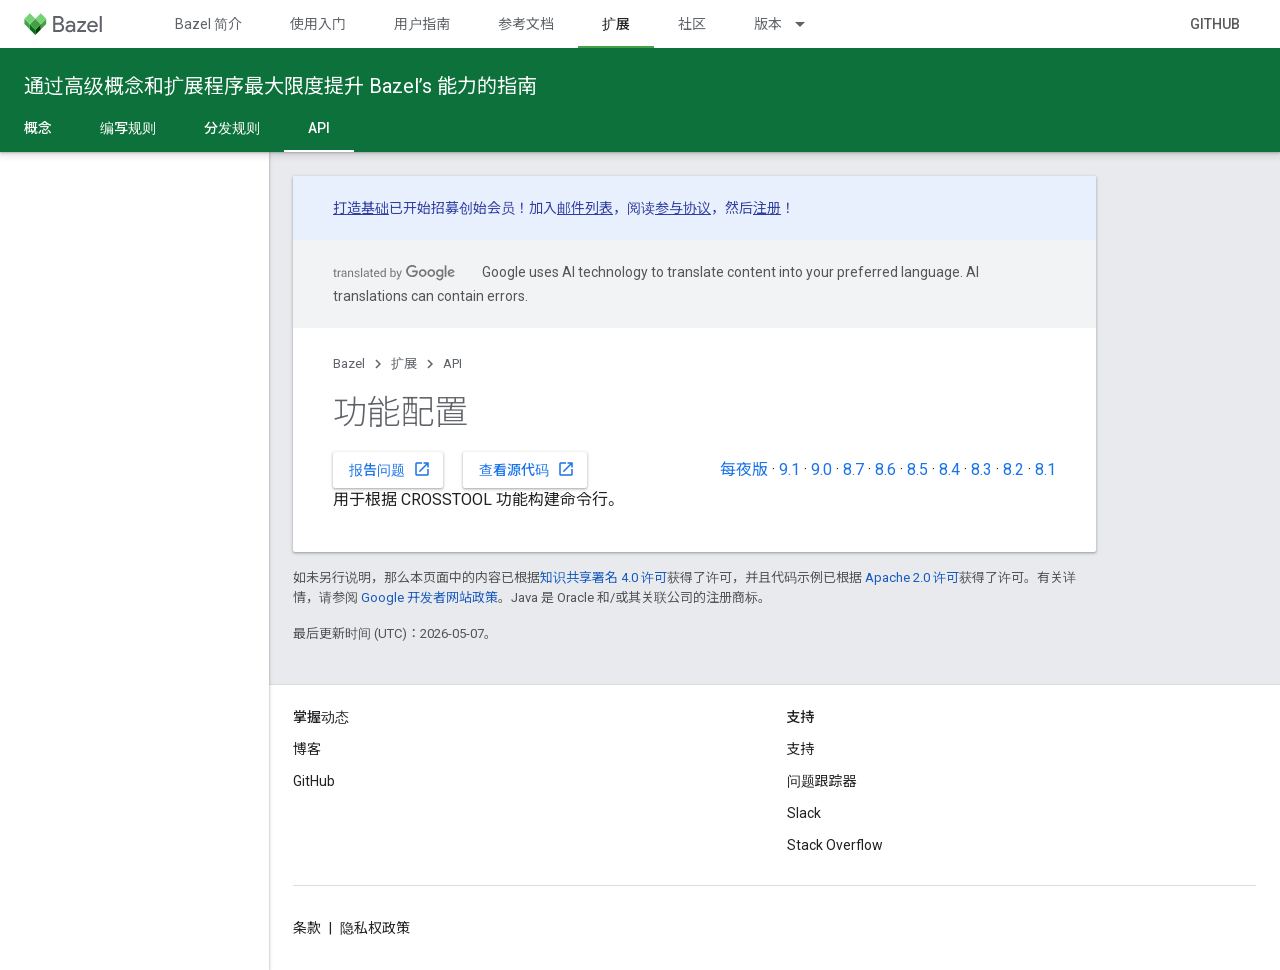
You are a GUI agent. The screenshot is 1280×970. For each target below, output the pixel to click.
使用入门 (318, 24)
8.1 (1045, 469)
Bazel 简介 (208, 24)
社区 (692, 24)
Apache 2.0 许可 (912, 577)
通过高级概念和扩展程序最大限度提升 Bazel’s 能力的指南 (280, 86)
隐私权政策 (375, 928)
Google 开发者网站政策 (429, 597)
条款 (307, 928)
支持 (801, 749)
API (452, 363)
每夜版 (744, 469)
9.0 (821, 469)
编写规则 (128, 128)
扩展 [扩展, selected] (616, 24)
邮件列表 (585, 208)
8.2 (1013, 469)
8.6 (885, 469)
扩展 (404, 363)
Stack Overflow (835, 845)
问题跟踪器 (822, 781)
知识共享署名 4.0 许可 (603, 577)
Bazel (349, 363)
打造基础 (361, 208)
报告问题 (390, 469)
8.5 (917, 469)
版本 (768, 24)
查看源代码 (527, 469)
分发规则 (232, 128)
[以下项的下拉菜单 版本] (809, 24)
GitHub (1215, 24)
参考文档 (526, 24)
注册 (767, 208)
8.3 (981, 469)
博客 (307, 749)
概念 (38, 128)
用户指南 (422, 24)
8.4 (949, 469)
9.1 (789, 469)
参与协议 (683, 208)
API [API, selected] (319, 128)
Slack (804, 813)
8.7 (853, 469)
